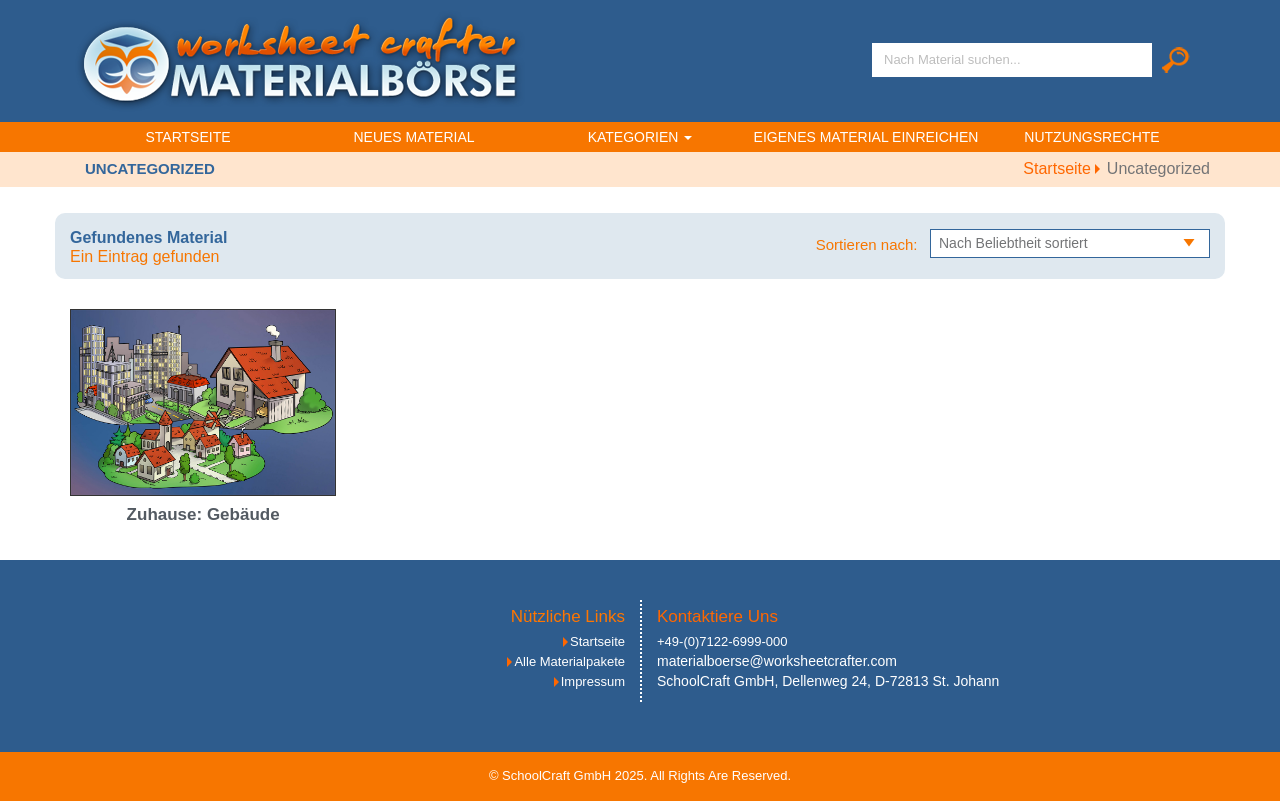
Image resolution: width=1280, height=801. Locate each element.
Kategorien (640, 137)
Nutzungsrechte (1091, 137)
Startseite (187, 137)
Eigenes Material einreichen (866, 137)
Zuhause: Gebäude (203, 514)
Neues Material (413, 137)
